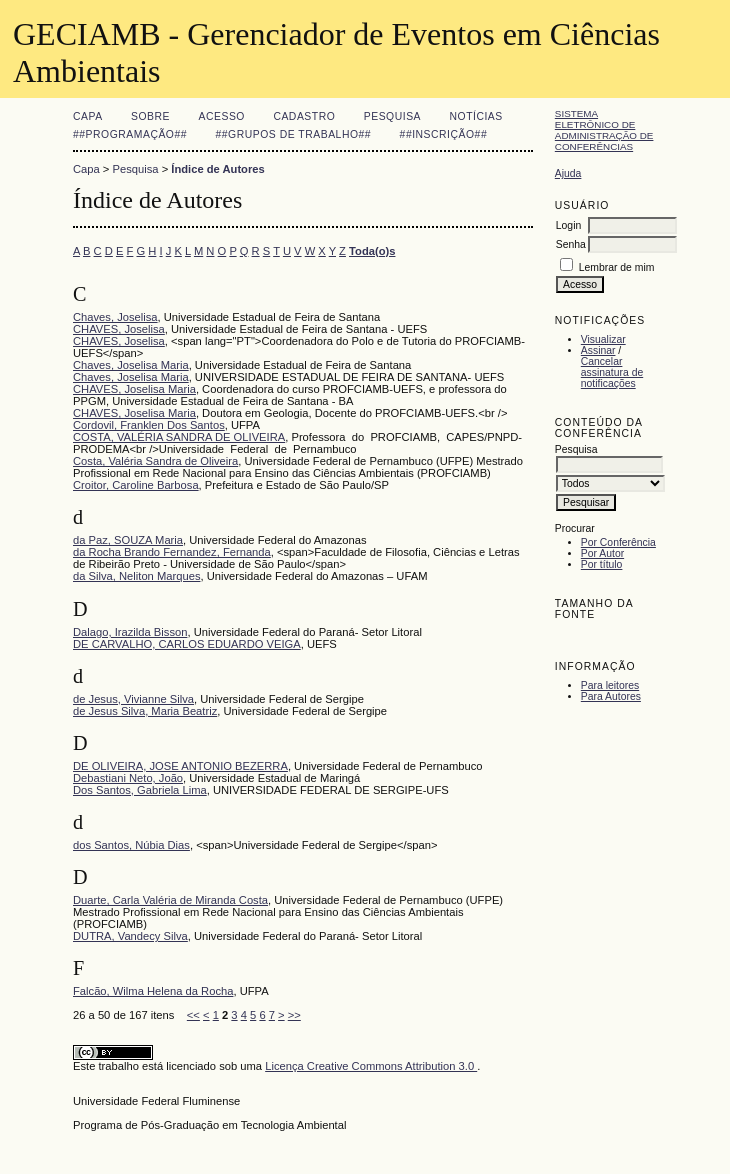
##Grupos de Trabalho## (294, 134)
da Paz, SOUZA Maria (128, 540)
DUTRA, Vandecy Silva (130, 936)
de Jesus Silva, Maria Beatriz (145, 711)
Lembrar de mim (617, 267)
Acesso (222, 116)
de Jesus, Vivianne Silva (133, 699)
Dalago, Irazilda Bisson (130, 632)
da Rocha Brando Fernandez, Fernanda (172, 552)
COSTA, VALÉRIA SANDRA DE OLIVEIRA (179, 437)
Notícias (476, 116)
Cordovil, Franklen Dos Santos (149, 425)
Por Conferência (618, 542)
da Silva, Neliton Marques (136, 576)
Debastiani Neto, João (128, 778)
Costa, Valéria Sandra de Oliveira (155, 461)
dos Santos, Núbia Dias (131, 845)
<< (193, 1015)
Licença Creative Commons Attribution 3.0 (371, 1066)
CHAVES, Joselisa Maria (134, 389)
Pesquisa (392, 116)
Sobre (150, 116)
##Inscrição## (444, 134)
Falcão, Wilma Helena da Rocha (153, 991)
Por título (602, 564)
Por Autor (602, 553)
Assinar (598, 350)
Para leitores (610, 685)
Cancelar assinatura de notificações (612, 372)
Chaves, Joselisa (115, 317)
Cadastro (304, 116)
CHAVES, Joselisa (119, 329)
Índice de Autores (217, 169)
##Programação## (130, 134)
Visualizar (603, 339)
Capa (88, 116)
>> (294, 1015)
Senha (571, 244)
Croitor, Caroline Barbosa (136, 485)
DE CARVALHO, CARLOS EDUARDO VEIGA (187, 644)
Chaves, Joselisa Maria (131, 365)
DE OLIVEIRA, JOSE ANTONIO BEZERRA (180, 766)
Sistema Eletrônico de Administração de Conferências (604, 130)
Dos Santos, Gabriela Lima (140, 790)
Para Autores (611, 696)
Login (568, 225)
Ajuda (568, 173)
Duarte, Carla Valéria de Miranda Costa (170, 900)
